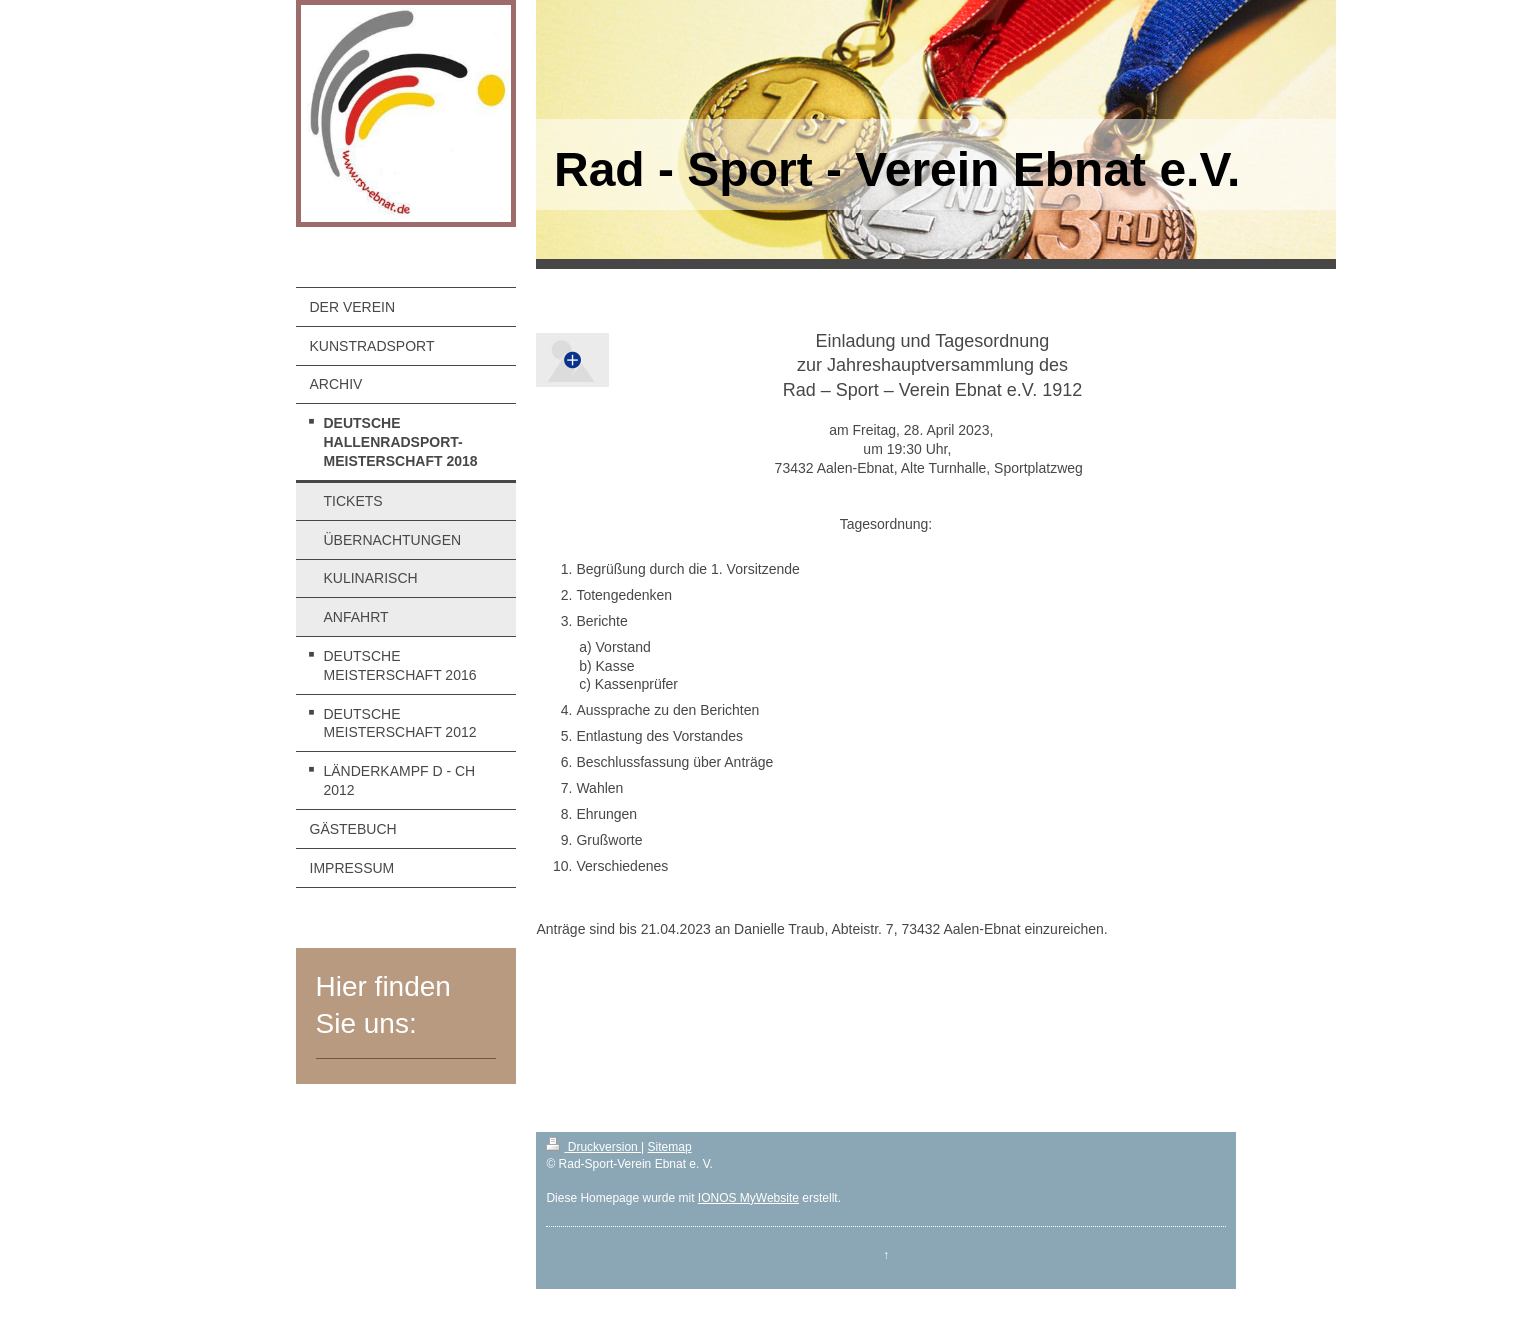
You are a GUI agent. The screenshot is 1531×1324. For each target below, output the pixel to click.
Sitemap (670, 1147)
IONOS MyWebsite (748, 1198)
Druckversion (593, 1147)
